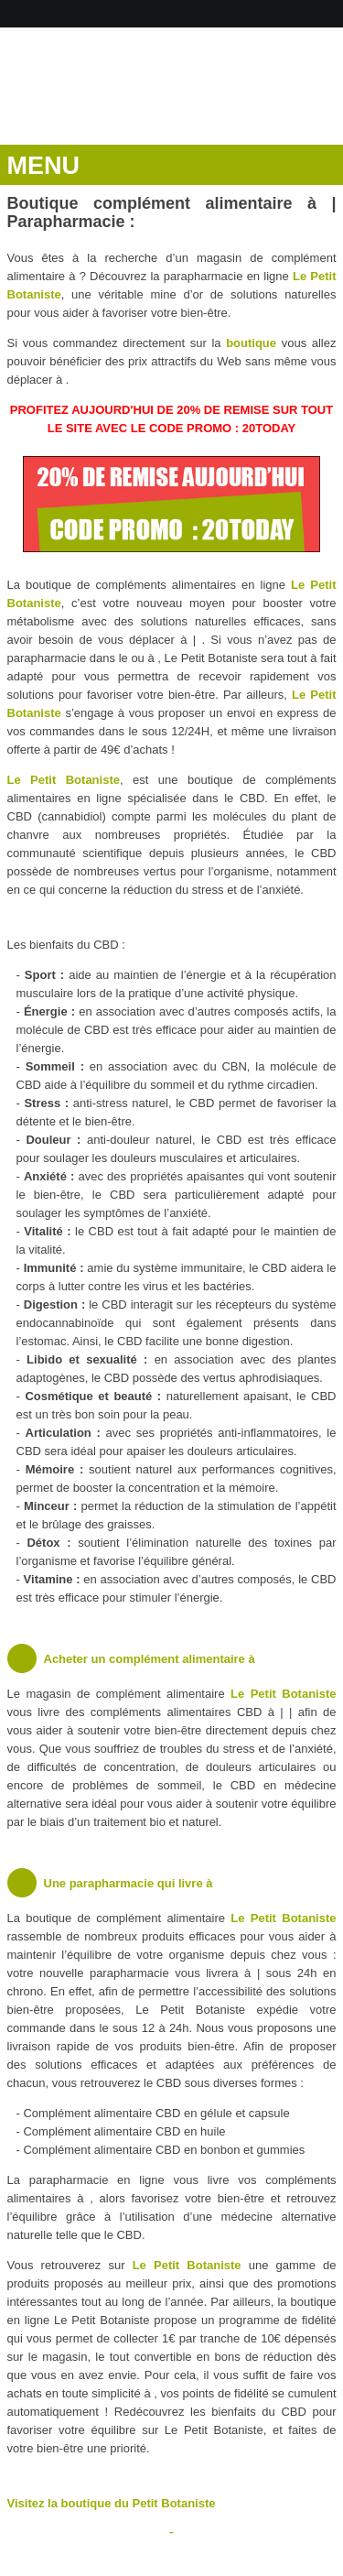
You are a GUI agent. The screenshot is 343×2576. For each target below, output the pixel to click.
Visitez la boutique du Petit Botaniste (111, 2503)
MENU (43, 165)
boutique (251, 343)
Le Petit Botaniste (63, 780)
